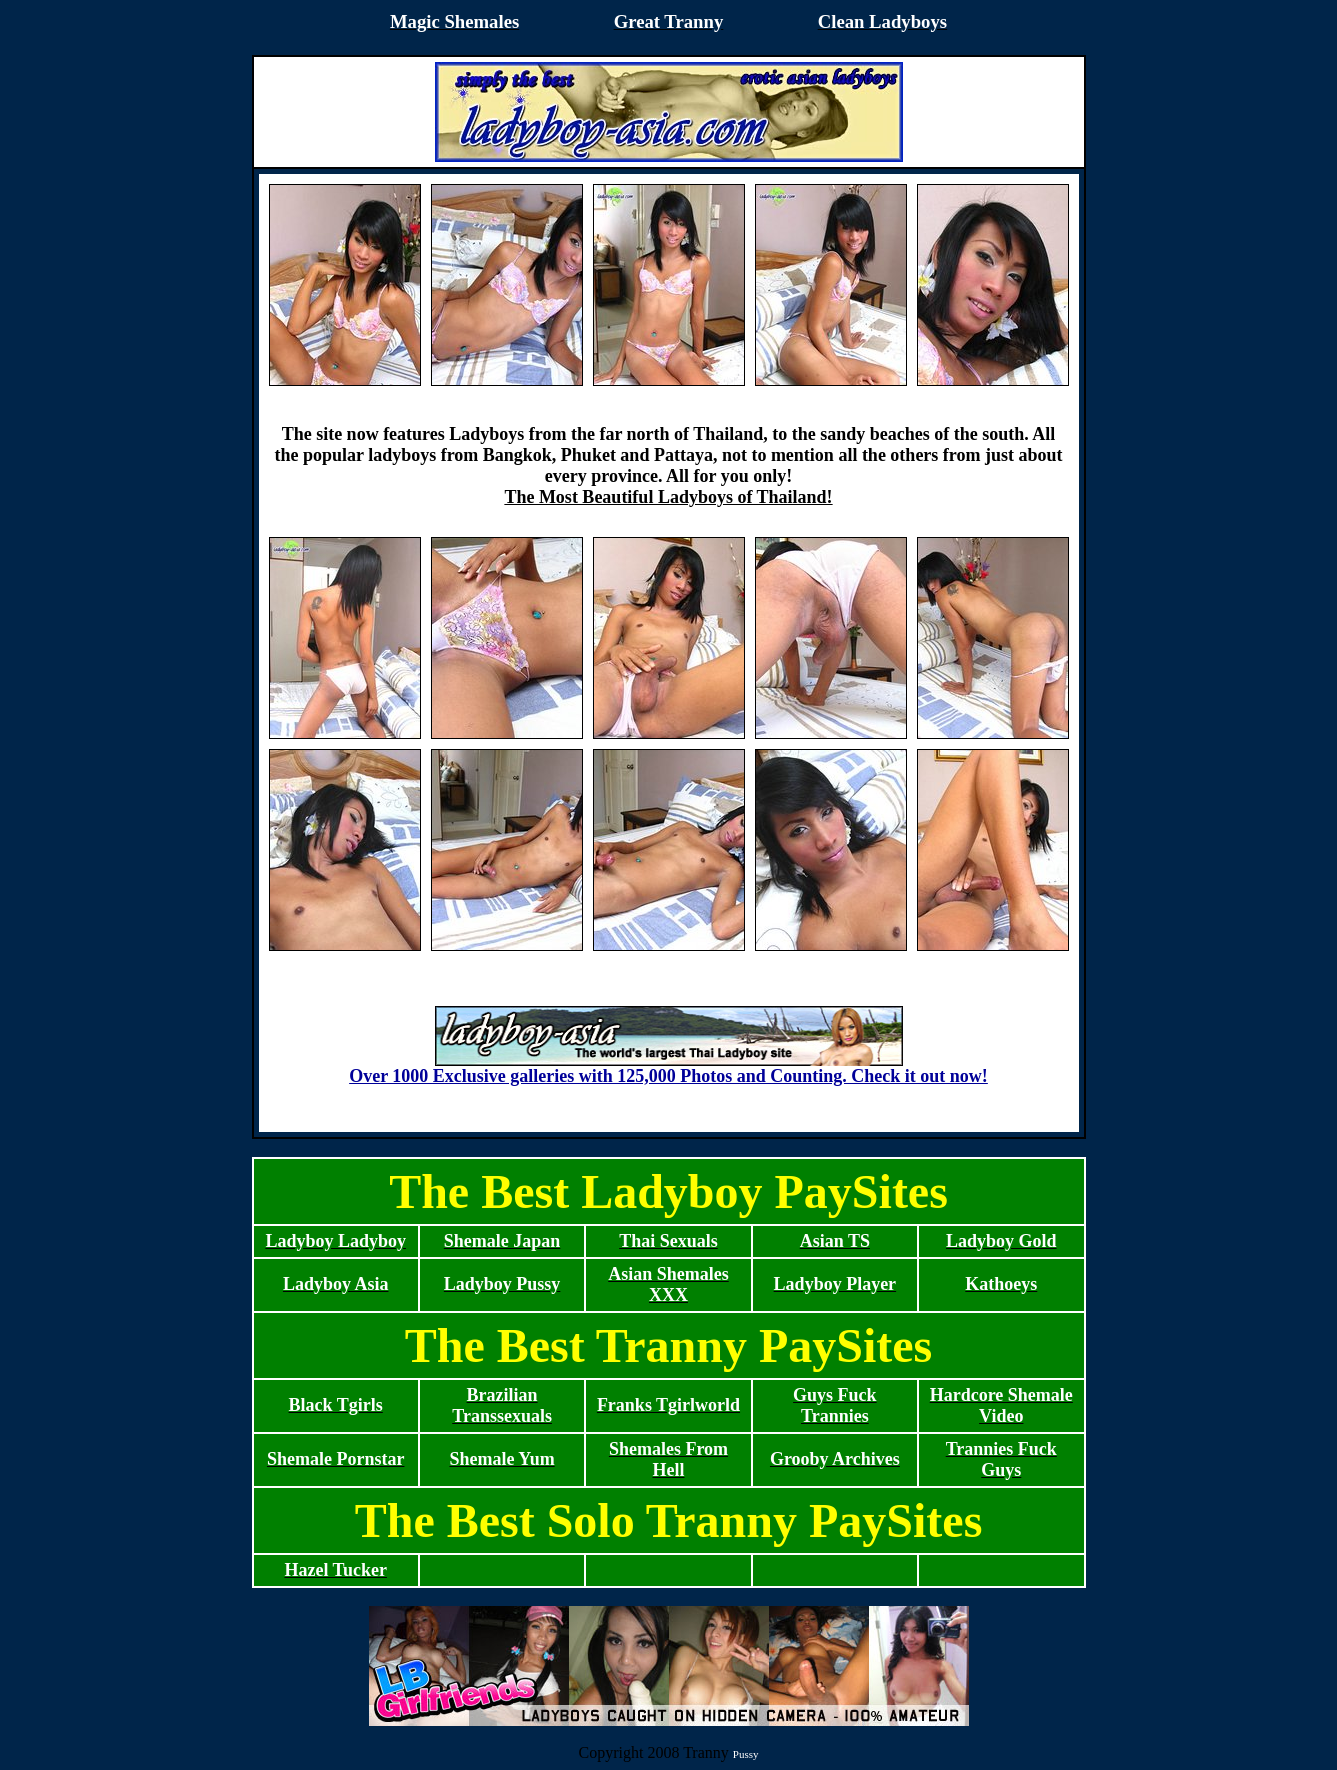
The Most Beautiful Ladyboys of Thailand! (668, 497)
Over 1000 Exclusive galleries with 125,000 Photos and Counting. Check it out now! (668, 1068)
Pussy (746, 1754)
